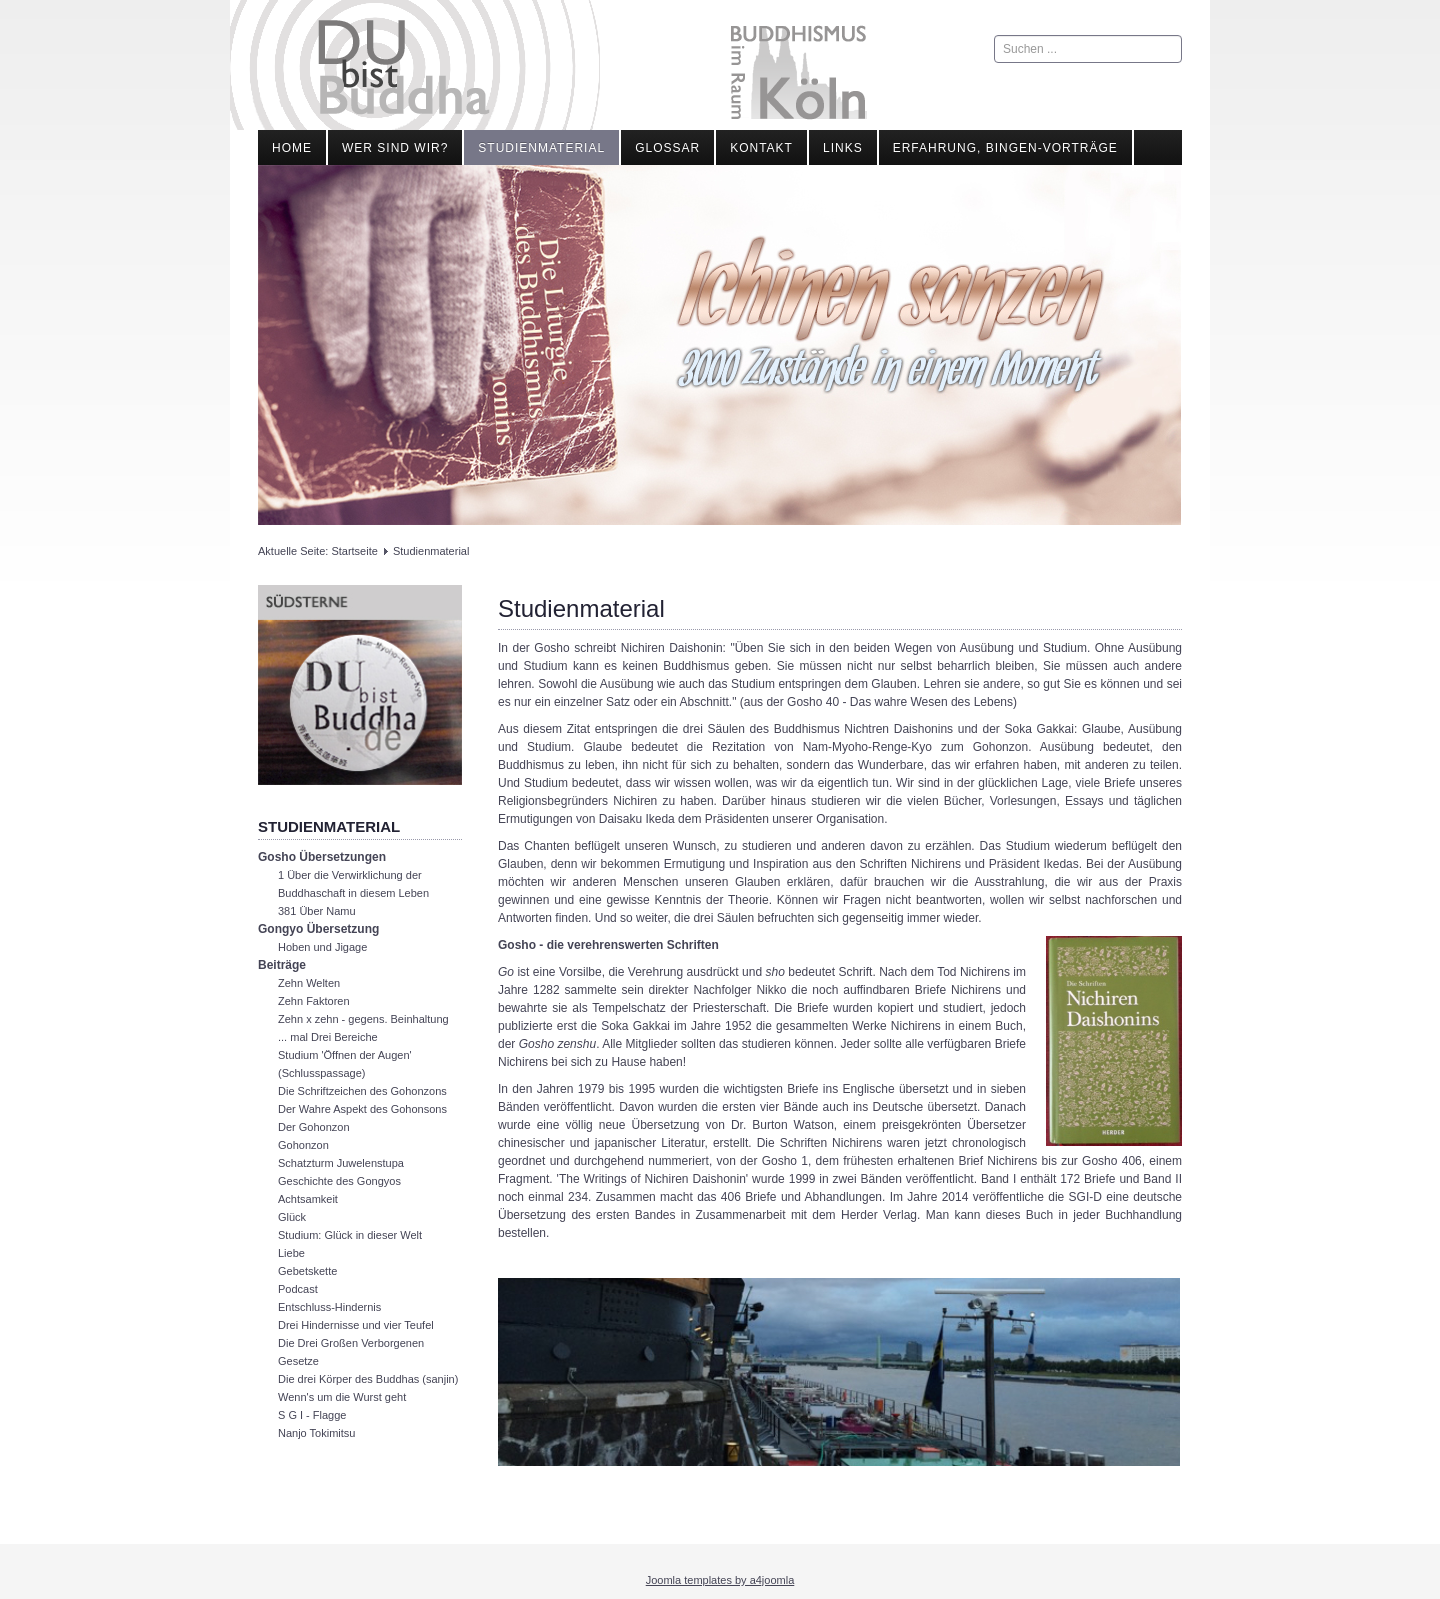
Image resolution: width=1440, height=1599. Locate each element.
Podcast (298, 1289)
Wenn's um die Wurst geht (342, 1397)
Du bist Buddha (404, 67)
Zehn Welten (309, 983)
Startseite (354, 551)
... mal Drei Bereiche (328, 1037)
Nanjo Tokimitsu (316, 1433)
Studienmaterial (541, 148)
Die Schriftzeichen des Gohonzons (362, 1091)
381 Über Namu (317, 911)
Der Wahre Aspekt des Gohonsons (362, 1109)
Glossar (667, 148)
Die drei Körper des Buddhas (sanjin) (368, 1379)
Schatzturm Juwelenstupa (341, 1163)
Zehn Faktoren (314, 1001)
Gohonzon (303, 1145)
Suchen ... (994, 35)
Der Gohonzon (314, 1127)
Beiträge (282, 965)
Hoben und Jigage (322, 947)
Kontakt (761, 148)
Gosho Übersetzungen (322, 857)
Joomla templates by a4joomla (720, 1580)
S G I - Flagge (312, 1415)
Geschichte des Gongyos (339, 1181)
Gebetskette (307, 1271)
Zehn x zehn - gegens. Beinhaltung (363, 1019)
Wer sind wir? (395, 148)
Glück (292, 1217)
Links (843, 148)
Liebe (291, 1253)
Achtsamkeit (308, 1199)
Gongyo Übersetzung (318, 929)
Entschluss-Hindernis (329, 1307)
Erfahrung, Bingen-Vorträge (1005, 148)
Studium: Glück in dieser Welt (350, 1235)
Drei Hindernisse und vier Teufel (356, 1325)
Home (292, 148)
